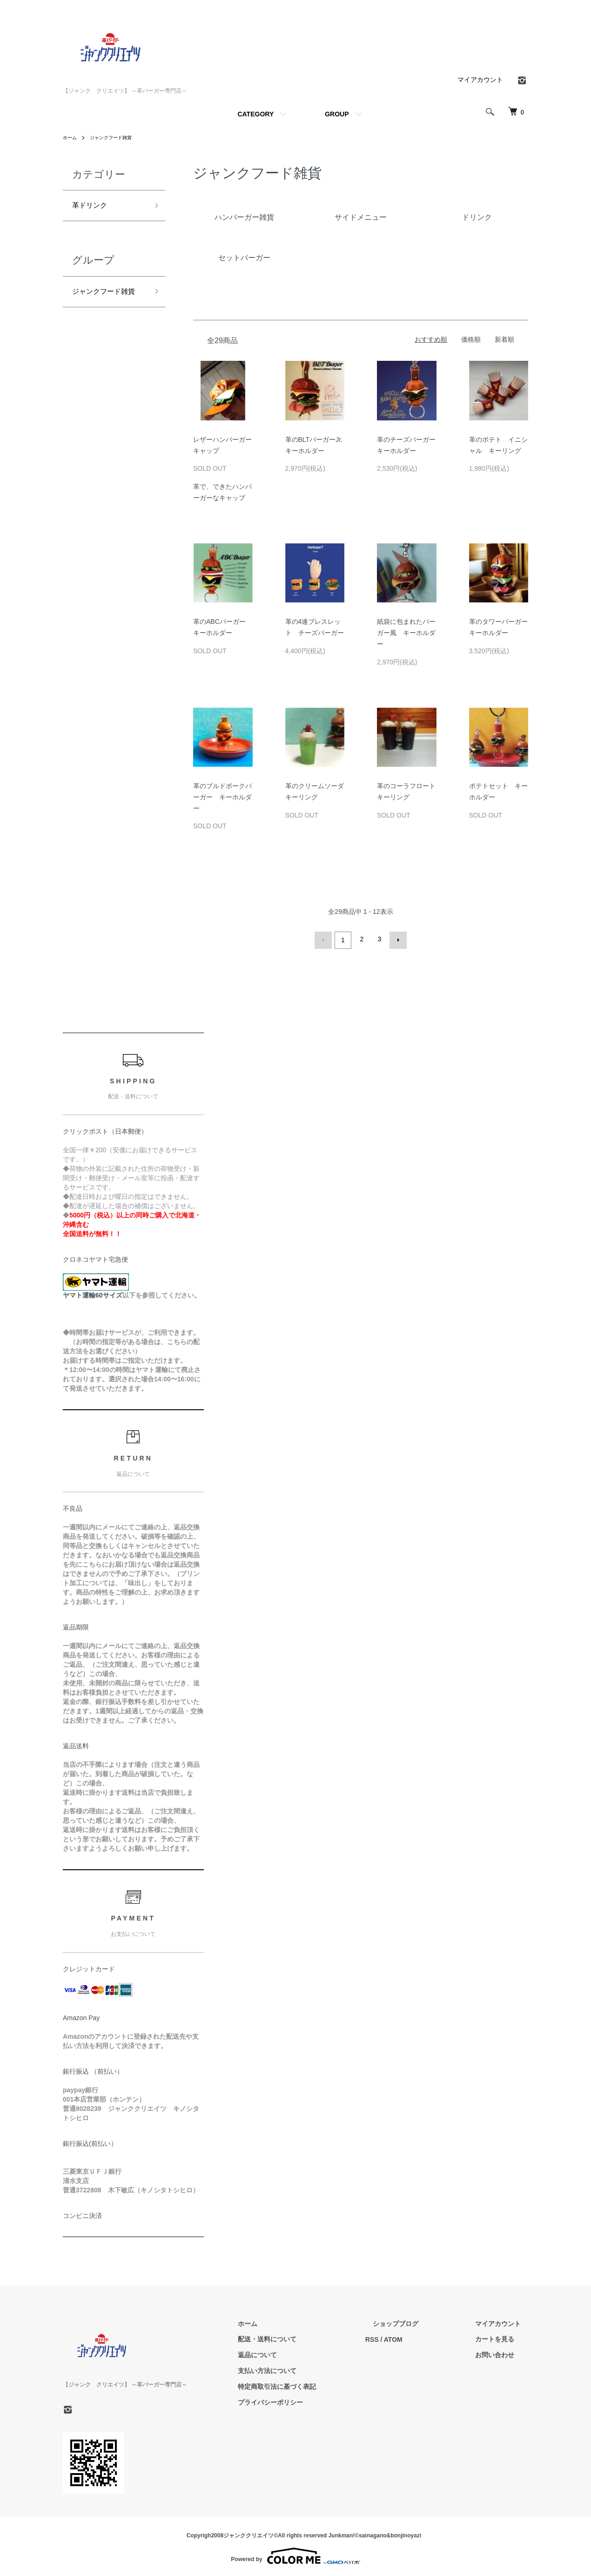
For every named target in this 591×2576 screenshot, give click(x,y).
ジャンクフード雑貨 (118, 137)
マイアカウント (480, 79)
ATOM (423, 2337)
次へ (396, 939)
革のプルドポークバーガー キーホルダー (222, 797)
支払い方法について (304, 2369)
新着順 (504, 339)
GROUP (337, 114)
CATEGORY (255, 114)
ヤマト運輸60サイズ (92, 1293)
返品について (294, 2353)
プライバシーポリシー (307, 2400)
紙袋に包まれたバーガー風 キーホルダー (406, 633)
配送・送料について (304, 2337)
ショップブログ (418, 2321)
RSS (402, 2337)
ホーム (71, 137)
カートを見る (502, 2337)
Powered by (295, 2553)
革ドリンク (93, 206)
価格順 (471, 339)
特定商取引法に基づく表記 (314, 2384)
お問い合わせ (502, 2353)
